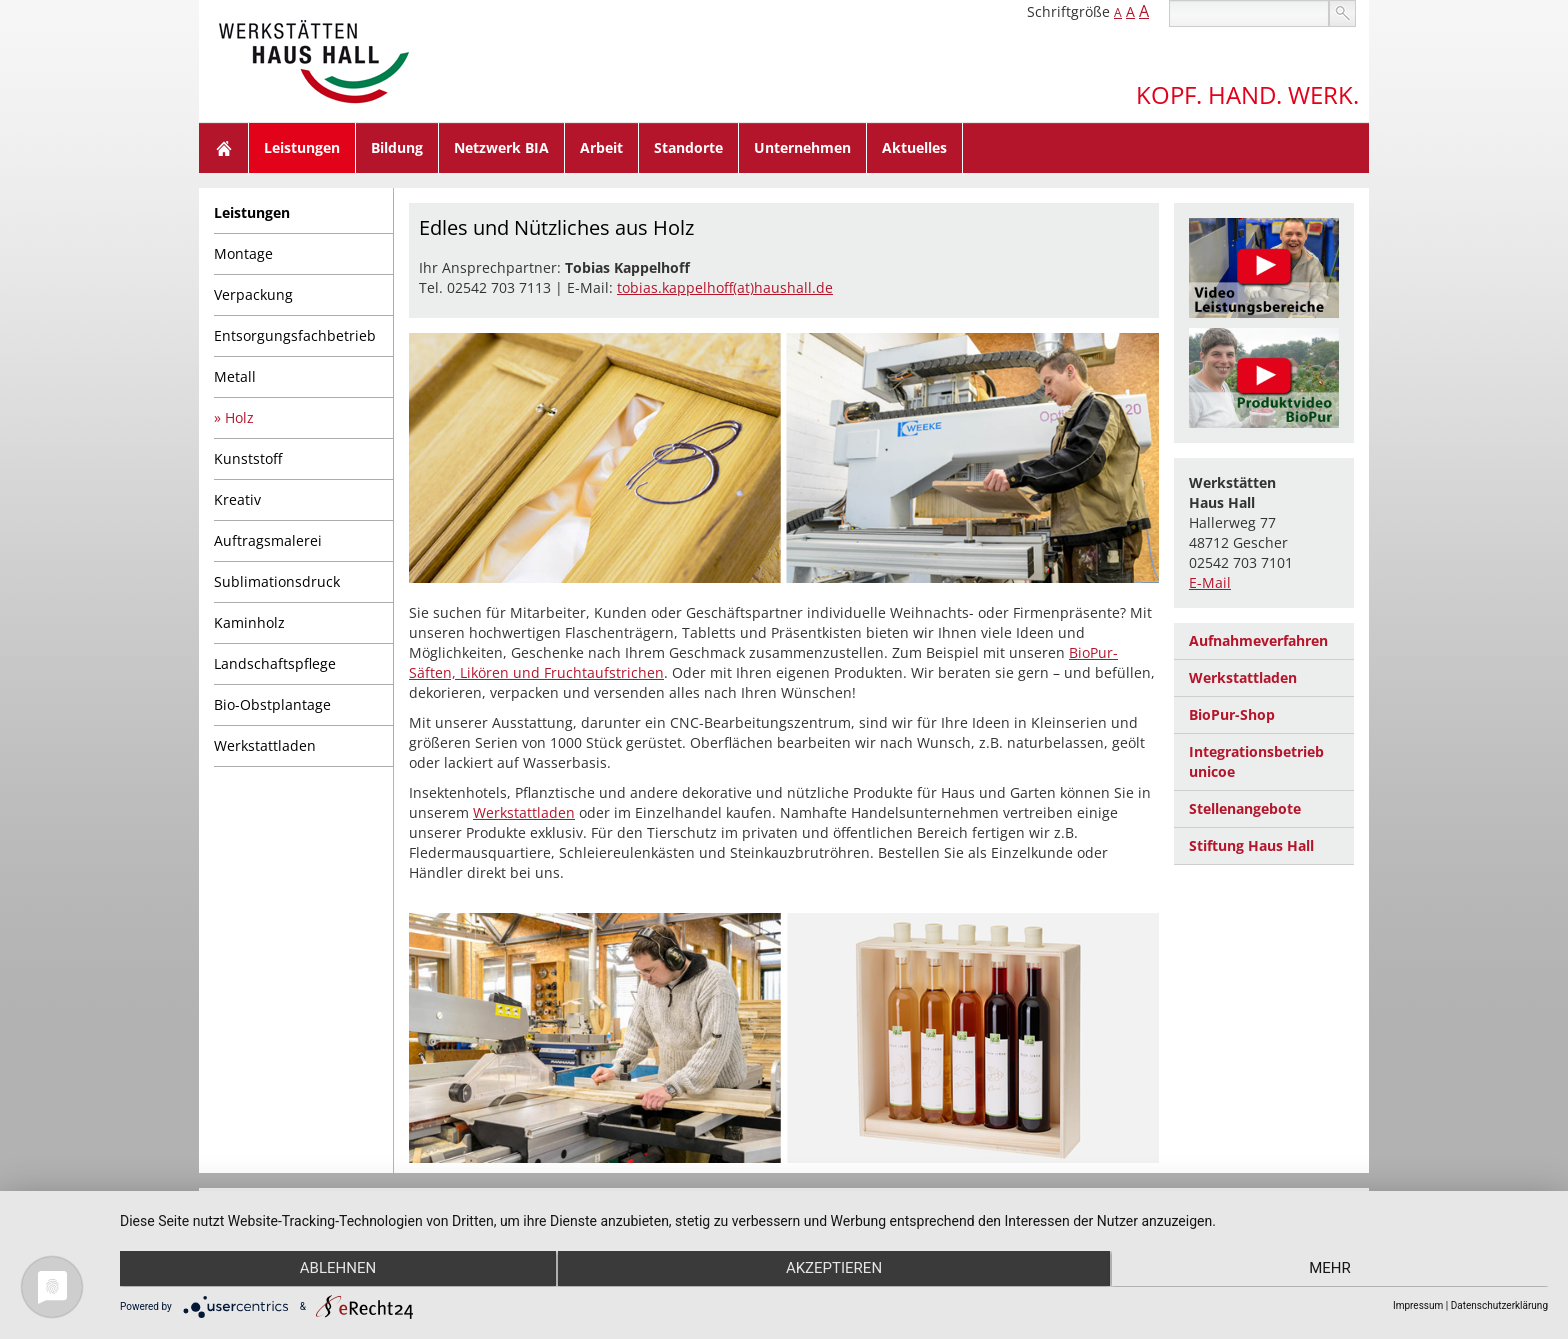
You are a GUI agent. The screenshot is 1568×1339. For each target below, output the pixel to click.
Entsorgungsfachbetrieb (295, 335)
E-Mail (1210, 582)
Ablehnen (333, 1270)
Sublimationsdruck (277, 581)
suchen (1342, 13)
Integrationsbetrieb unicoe (1256, 761)
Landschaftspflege (275, 663)
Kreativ (237, 499)
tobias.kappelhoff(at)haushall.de (725, 287)
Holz (239, 417)
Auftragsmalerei (268, 540)
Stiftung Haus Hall (1251, 845)
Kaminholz (249, 622)
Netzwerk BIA (501, 147)
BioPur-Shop (1232, 714)
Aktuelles (914, 147)
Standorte (688, 147)
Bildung (397, 147)
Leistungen (302, 147)
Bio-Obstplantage (272, 704)
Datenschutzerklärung (1499, 1305)
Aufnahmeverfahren (1258, 640)
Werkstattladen (265, 745)
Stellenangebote (1245, 808)
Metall (235, 376)
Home (224, 148)
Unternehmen (802, 147)
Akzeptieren (834, 1270)
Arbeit (601, 147)
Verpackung (253, 294)
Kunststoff (248, 458)
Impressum (1418, 1305)
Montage (243, 253)
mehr (1335, 1270)
